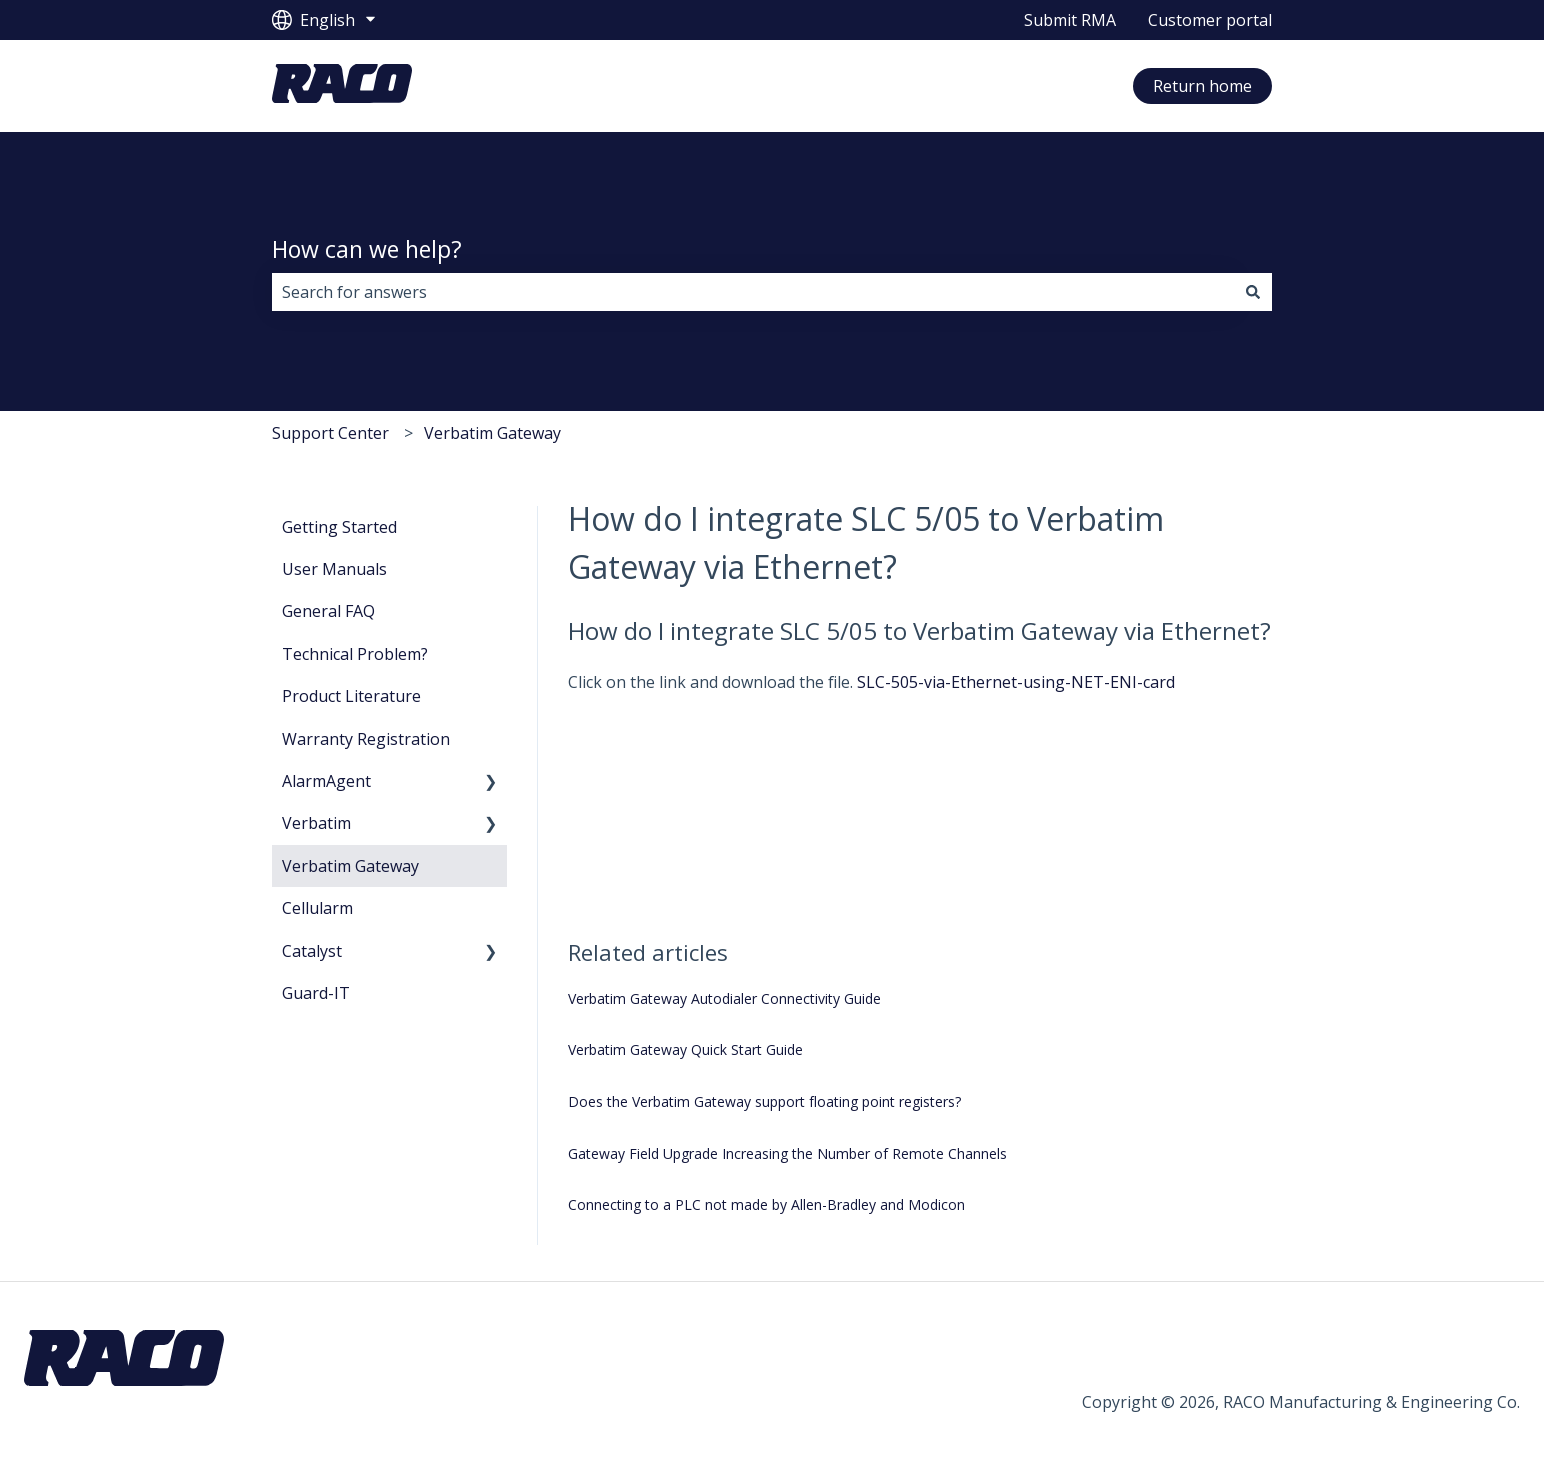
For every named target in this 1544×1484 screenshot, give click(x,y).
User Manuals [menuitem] (334, 569)
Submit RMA (1070, 20)
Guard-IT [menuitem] (316, 993)
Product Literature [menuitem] (351, 696)
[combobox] (753, 292)
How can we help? (367, 249)
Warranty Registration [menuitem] (366, 739)
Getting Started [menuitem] (339, 527)
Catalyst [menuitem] (312, 951)
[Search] (1253, 292)
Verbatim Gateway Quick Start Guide (685, 1049)
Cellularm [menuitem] (317, 908)
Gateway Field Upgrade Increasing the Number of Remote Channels (787, 1153)
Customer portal (1210, 20)
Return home (1202, 86)
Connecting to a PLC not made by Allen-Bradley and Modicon (766, 1204)
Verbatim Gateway (492, 433)
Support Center (330, 433)
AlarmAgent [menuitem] (326, 781)
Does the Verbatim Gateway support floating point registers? (764, 1101)
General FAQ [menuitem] (328, 611)
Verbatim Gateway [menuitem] (350, 866)
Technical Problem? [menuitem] (355, 654)
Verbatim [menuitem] (316, 823)
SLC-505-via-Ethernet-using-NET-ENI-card (1016, 682)
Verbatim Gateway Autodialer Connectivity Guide (724, 998)
